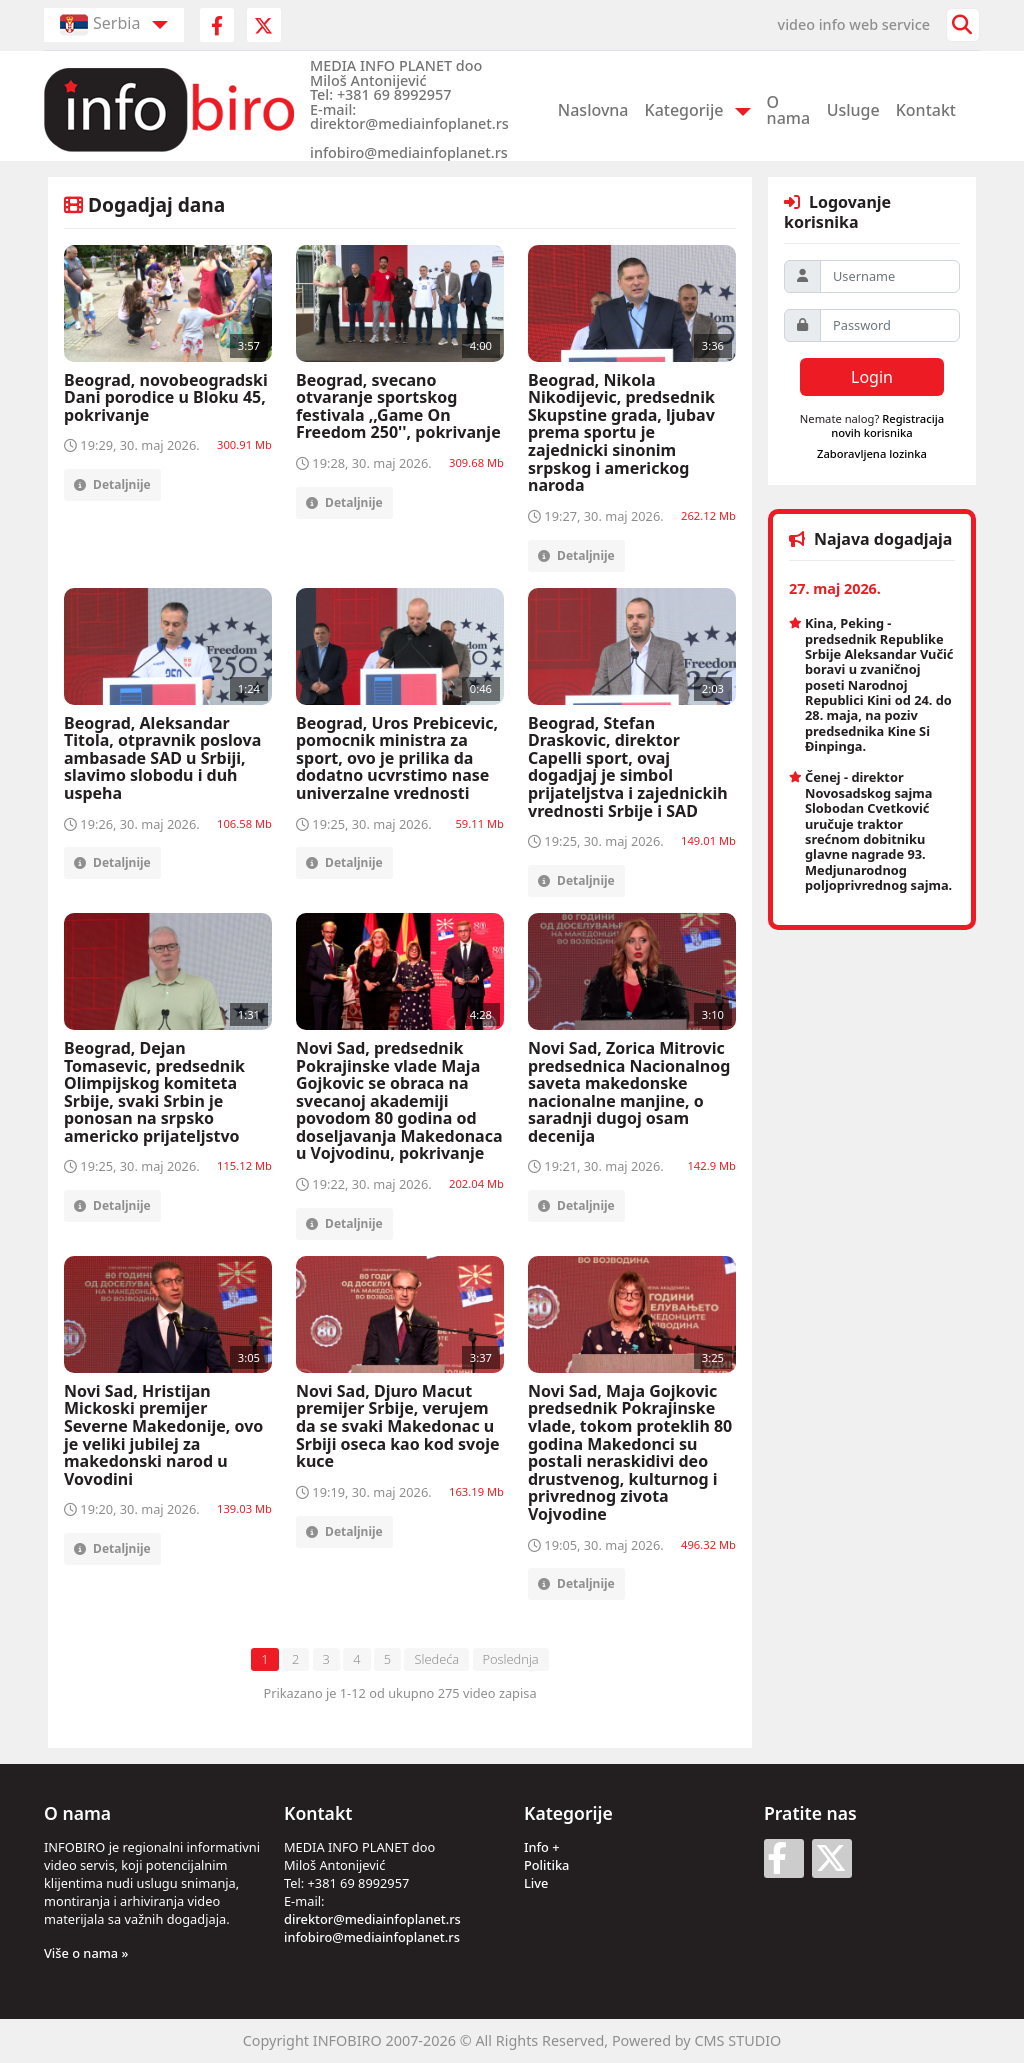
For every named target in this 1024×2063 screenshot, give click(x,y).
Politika (546, 1865)
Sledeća (436, 1659)
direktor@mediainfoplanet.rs (372, 1919)
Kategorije (684, 110)
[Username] (890, 276)
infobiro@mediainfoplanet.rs (372, 1937)
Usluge (853, 110)
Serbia (100, 25)
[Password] (890, 325)
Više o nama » (86, 1953)
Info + (542, 1847)
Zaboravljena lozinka (872, 453)
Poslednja (511, 1659)
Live (536, 1883)
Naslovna (593, 110)
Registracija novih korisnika (887, 425)
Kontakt (926, 110)
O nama (789, 110)
